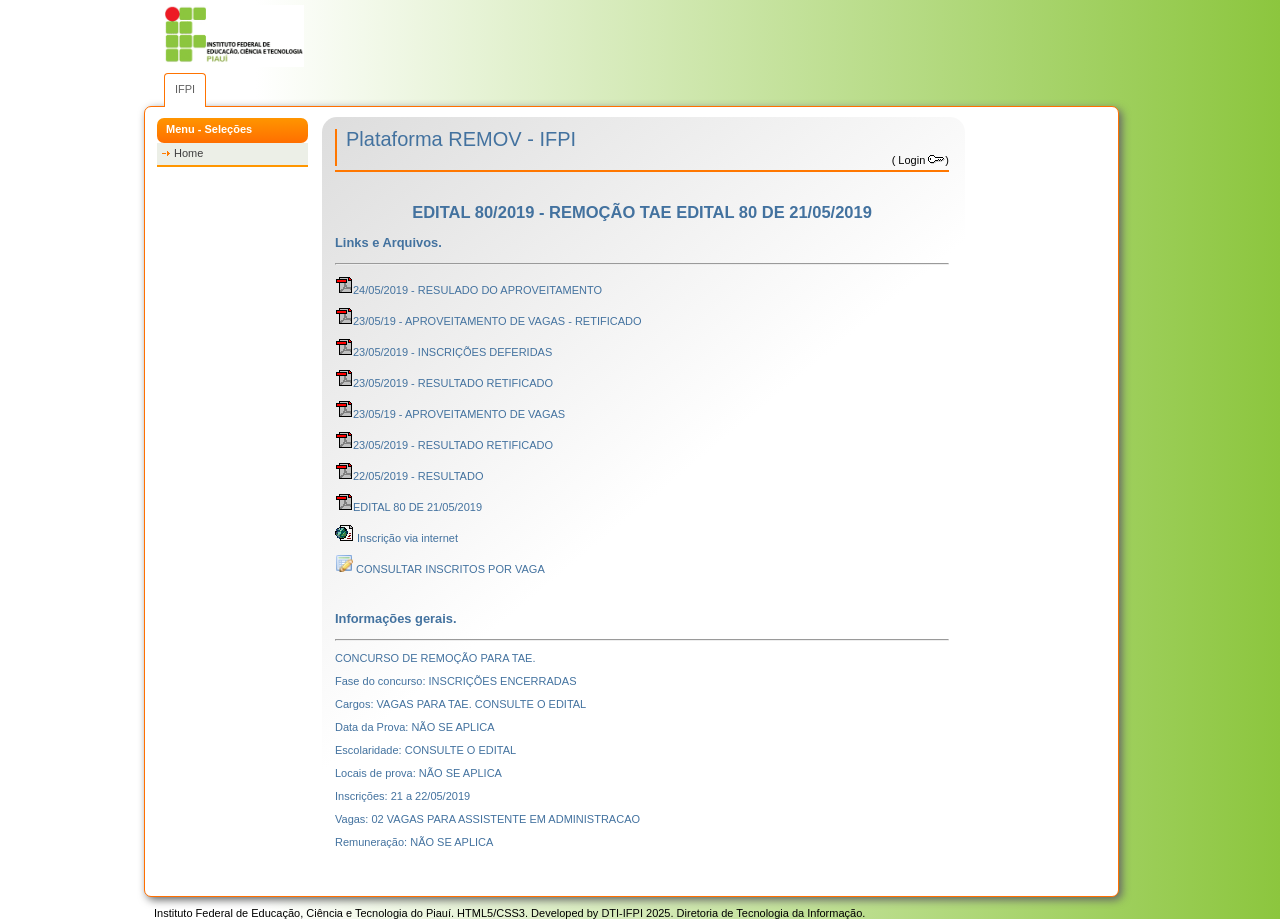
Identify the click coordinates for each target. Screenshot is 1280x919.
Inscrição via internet (396, 538)
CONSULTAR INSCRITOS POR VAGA (440, 569)
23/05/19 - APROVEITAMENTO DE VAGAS (450, 414)
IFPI (185, 89)
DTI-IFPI (622, 913)
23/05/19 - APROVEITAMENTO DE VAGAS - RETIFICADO (488, 321)
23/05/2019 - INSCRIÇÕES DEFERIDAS (443, 352)
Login (920, 160)
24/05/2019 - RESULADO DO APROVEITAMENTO (468, 290)
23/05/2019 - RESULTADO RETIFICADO (444, 383)
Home (188, 153)
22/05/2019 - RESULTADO (409, 476)
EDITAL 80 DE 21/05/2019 (408, 507)
